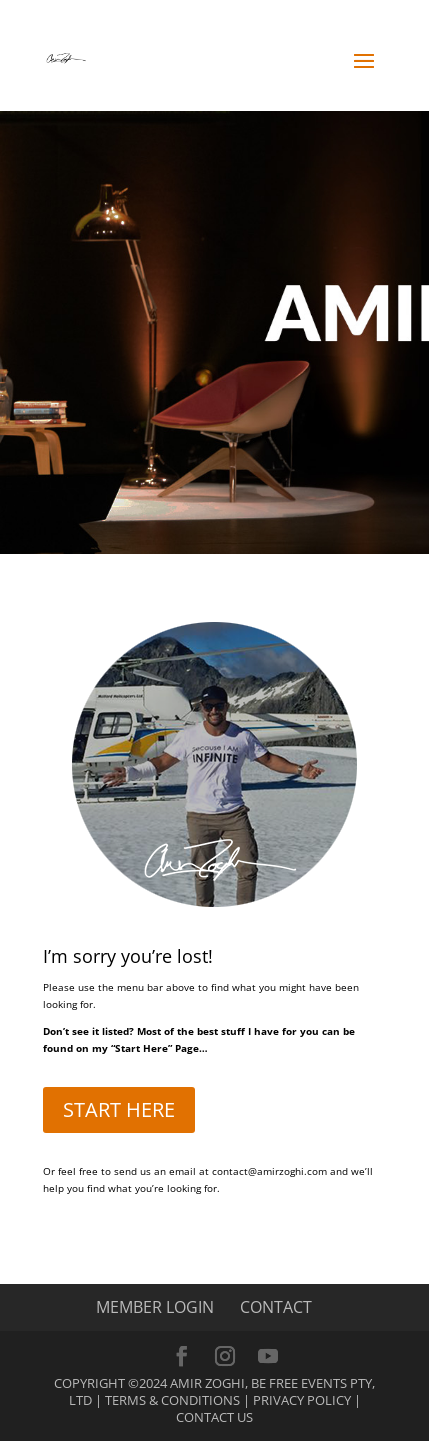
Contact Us (214, 1417)
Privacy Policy (302, 1400)
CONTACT (276, 1307)
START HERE (119, 1109)
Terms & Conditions (172, 1400)
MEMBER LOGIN (155, 1307)
